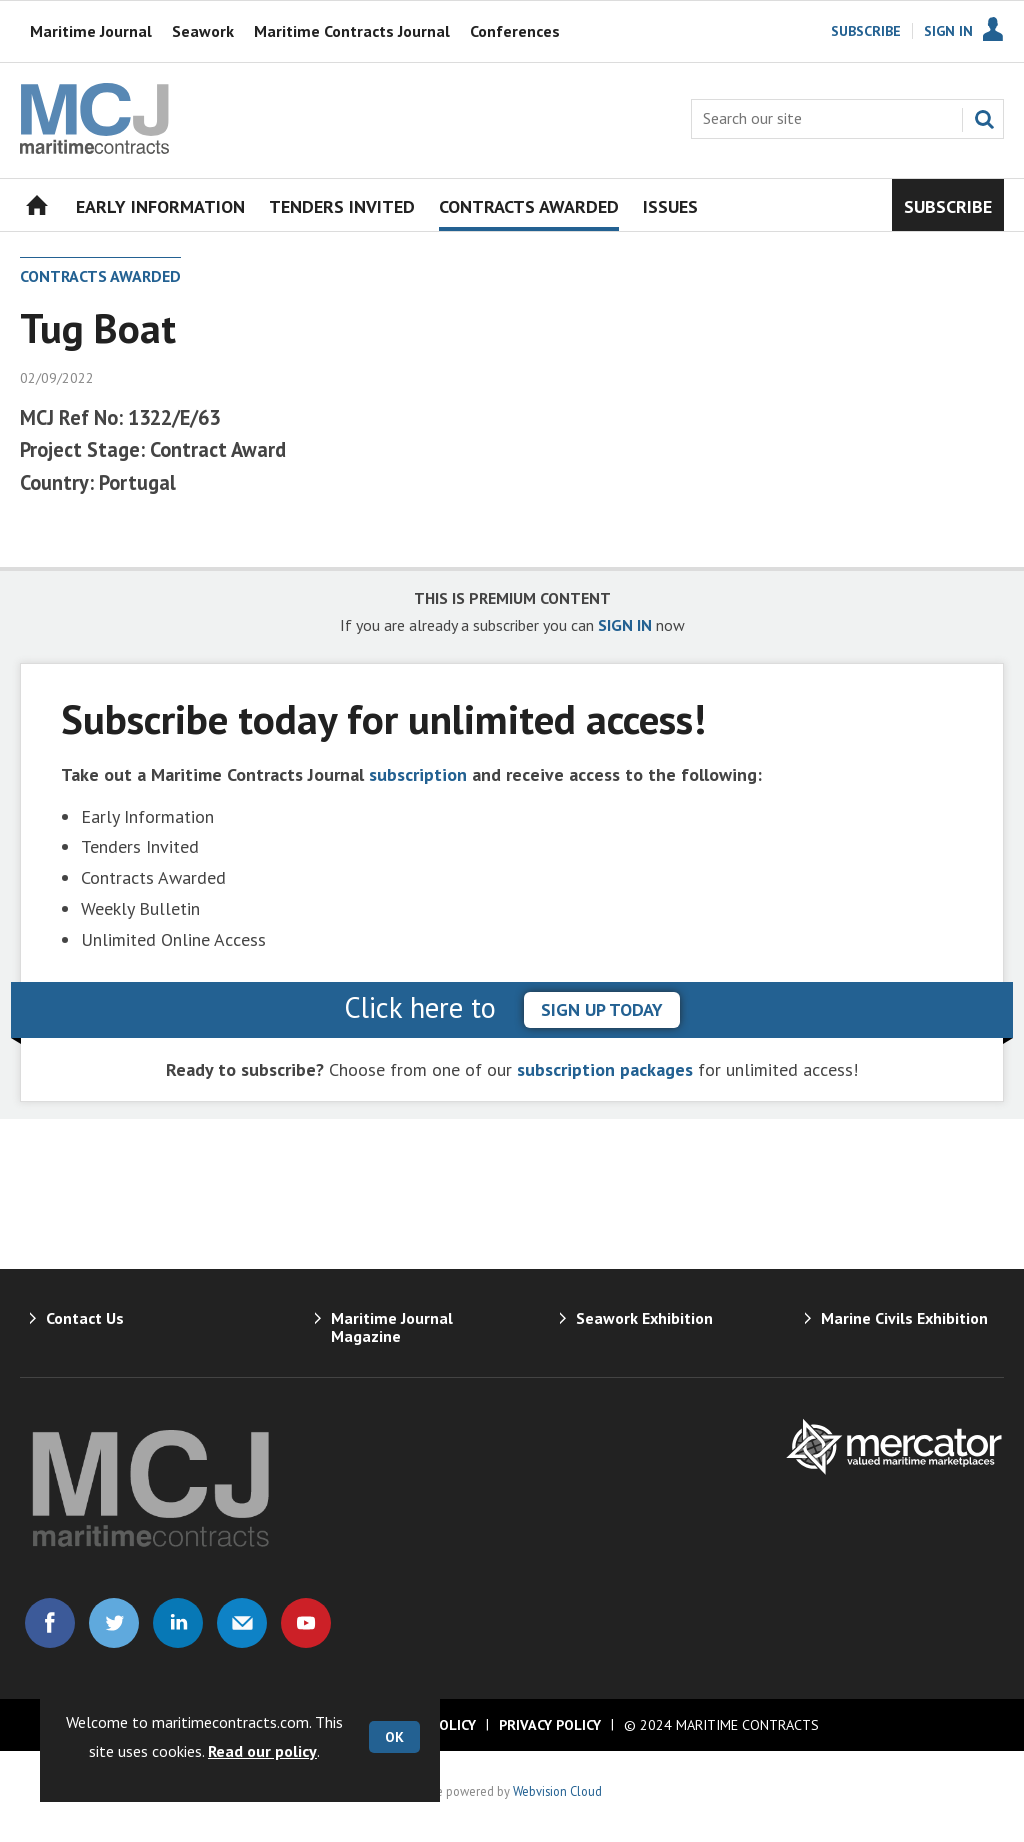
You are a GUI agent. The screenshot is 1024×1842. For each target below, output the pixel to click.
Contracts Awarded (100, 276)
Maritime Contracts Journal (352, 31)
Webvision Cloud (557, 1791)
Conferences (515, 31)
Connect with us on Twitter (114, 1623)
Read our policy (262, 1751)
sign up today (602, 1009)
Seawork (203, 31)
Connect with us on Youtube (306, 1623)
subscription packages (605, 1069)
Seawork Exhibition (644, 1318)
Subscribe (866, 31)
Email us (242, 1623)
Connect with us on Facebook (50, 1623)
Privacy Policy (550, 1725)
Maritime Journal (91, 31)
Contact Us (85, 1318)
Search (984, 119)
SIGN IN (625, 625)
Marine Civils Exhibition (904, 1318)
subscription (418, 774)
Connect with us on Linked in (178, 1623)
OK (394, 1737)
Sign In (948, 31)
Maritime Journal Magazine (392, 1327)
